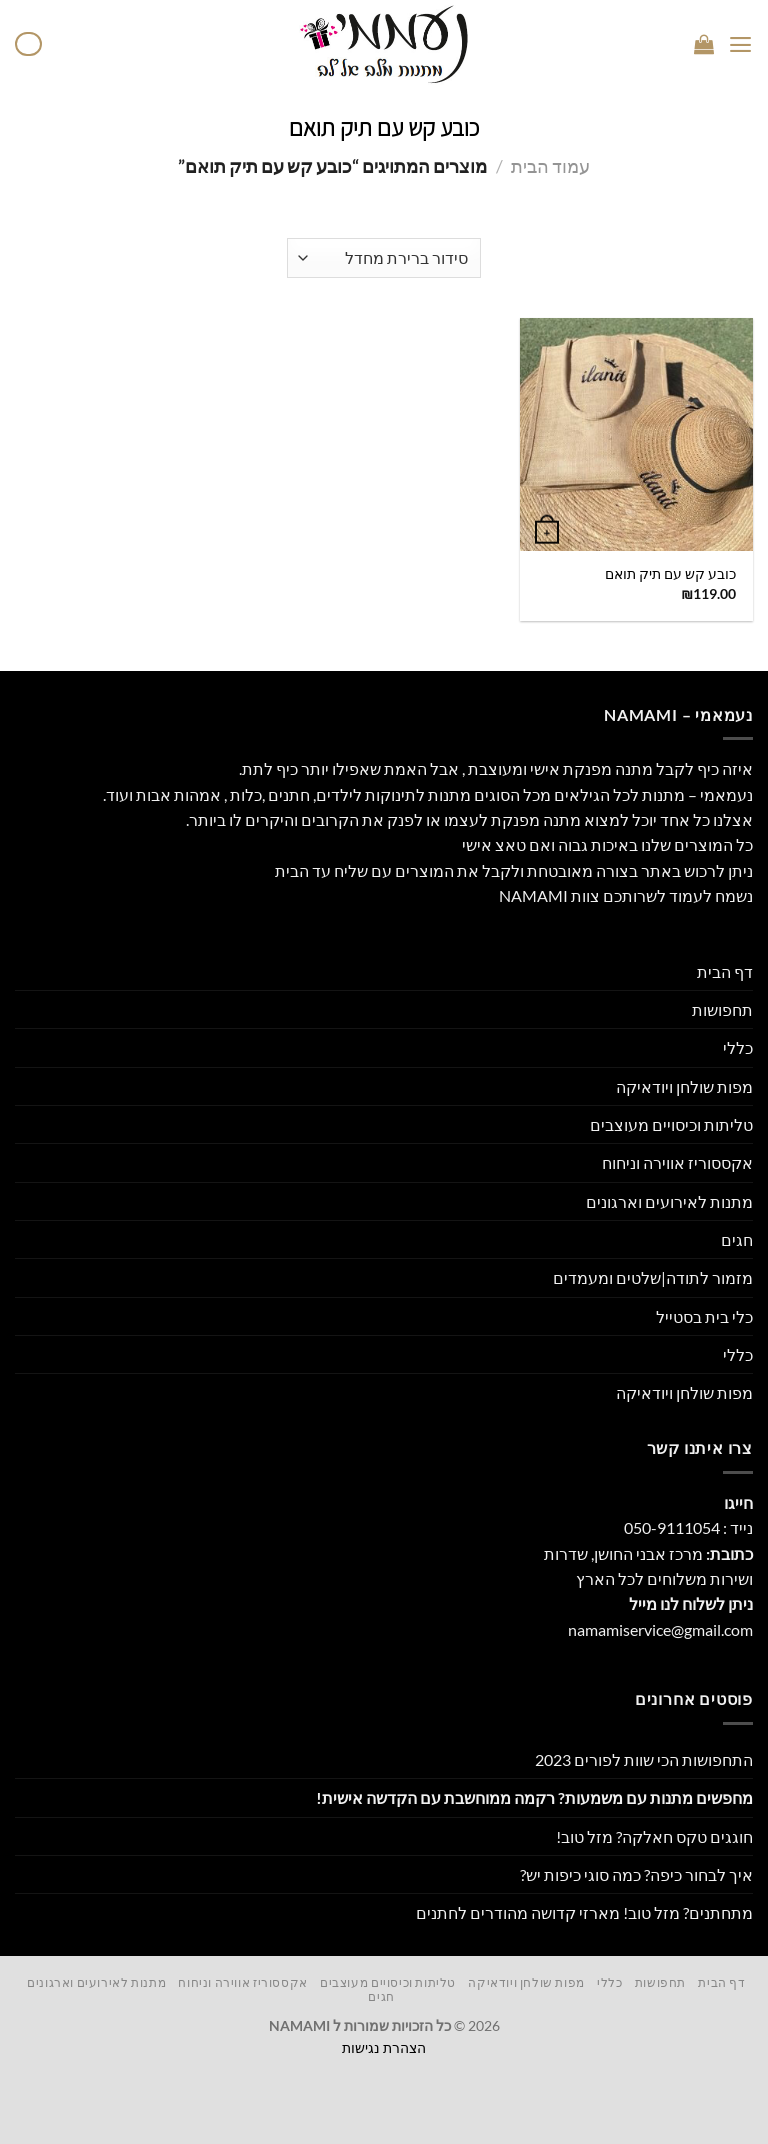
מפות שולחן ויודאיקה (684, 1086)
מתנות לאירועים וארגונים (669, 1201)
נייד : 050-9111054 (688, 1527)
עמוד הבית (550, 166)
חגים (737, 1239)
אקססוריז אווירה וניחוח (677, 1162)
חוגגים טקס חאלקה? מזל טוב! (654, 1836)
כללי (738, 1047)
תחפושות (722, 1009)
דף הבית (725, 971)
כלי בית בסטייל (704, 1316)
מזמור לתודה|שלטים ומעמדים (653, 1277)
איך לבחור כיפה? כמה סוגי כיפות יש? (636, 1874)
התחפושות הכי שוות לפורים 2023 (644, 1759)
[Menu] (741, 44)
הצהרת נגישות (384, 2047)
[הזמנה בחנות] (383, 258)
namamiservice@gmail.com (660, 1629)
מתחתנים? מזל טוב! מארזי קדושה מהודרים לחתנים (584, 1912)
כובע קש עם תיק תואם (670, 573)
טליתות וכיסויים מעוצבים (671, 1124)
